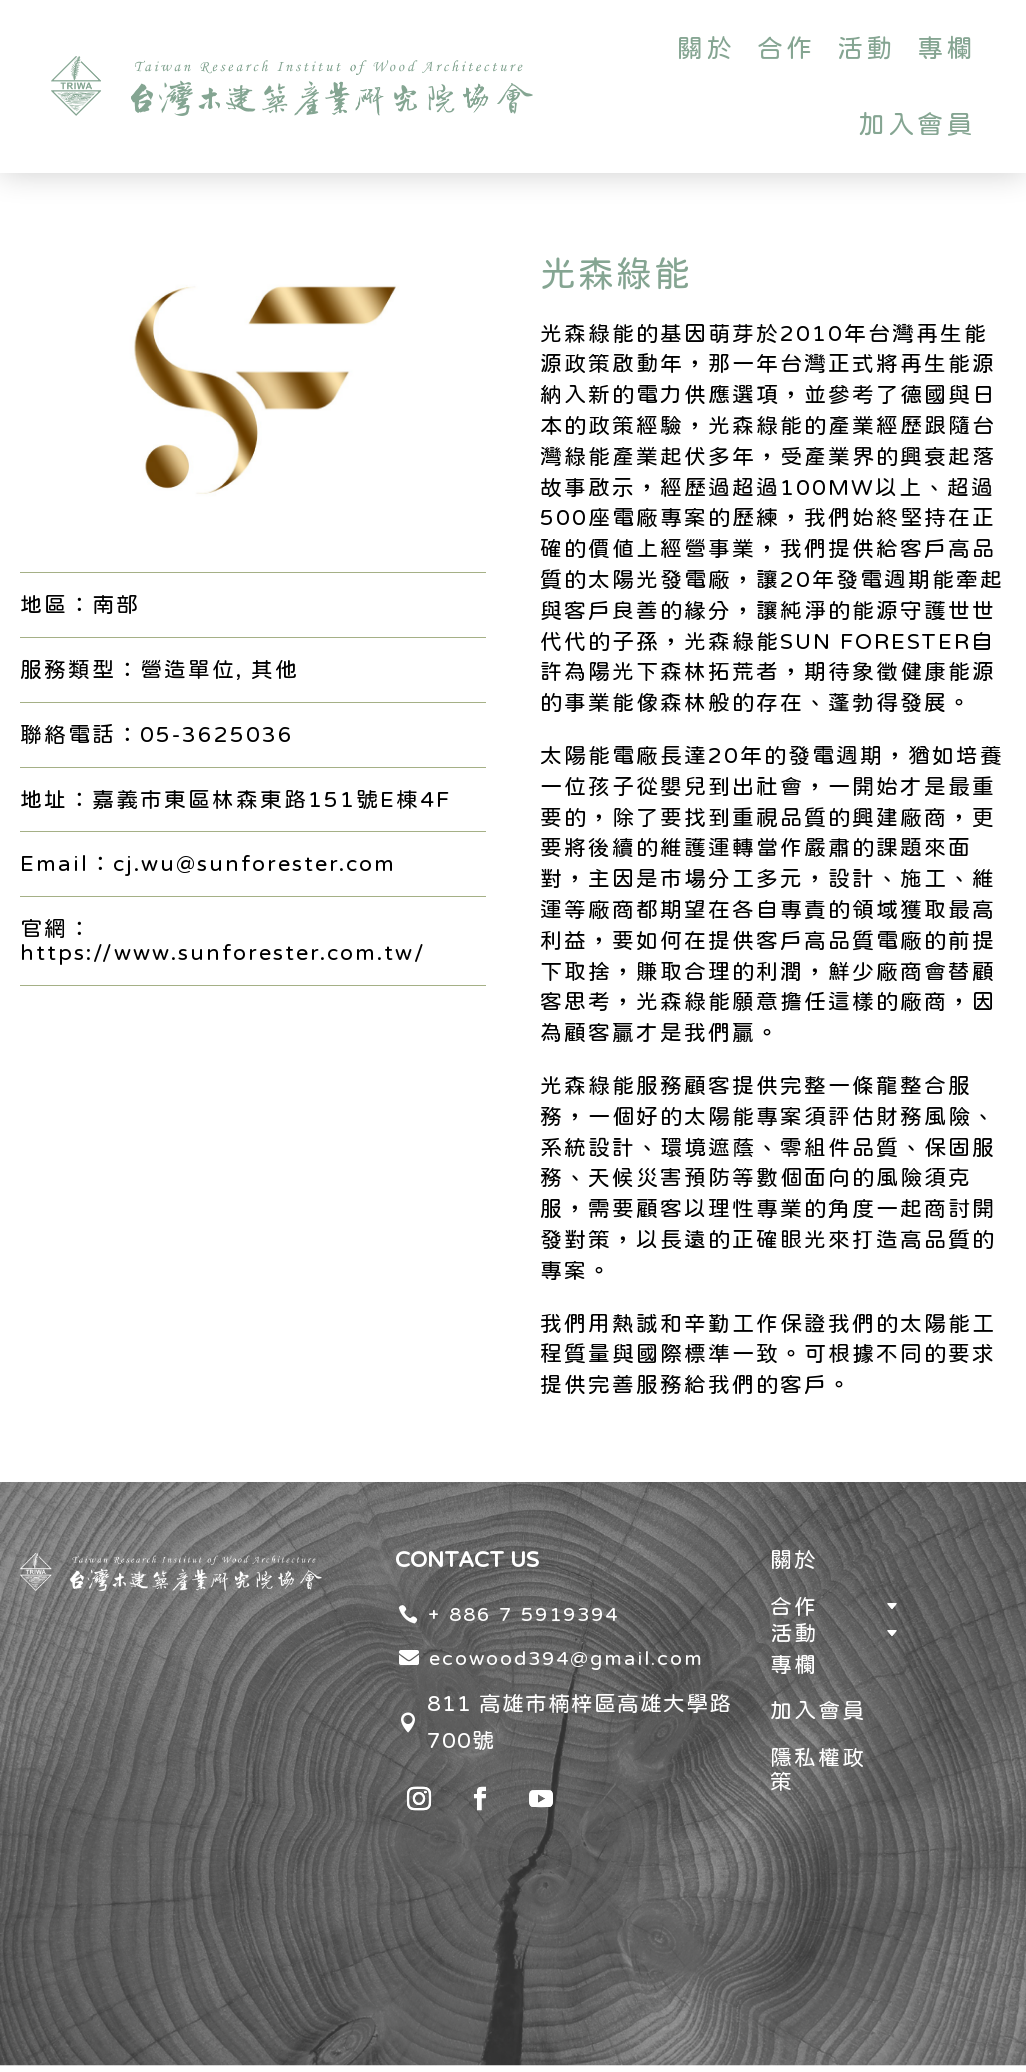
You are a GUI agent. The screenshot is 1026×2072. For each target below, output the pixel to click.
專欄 (946, 47)
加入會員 (917, 123)
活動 (866, 47)
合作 (786, 47)
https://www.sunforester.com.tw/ (223, 952)
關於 (706, 47)
